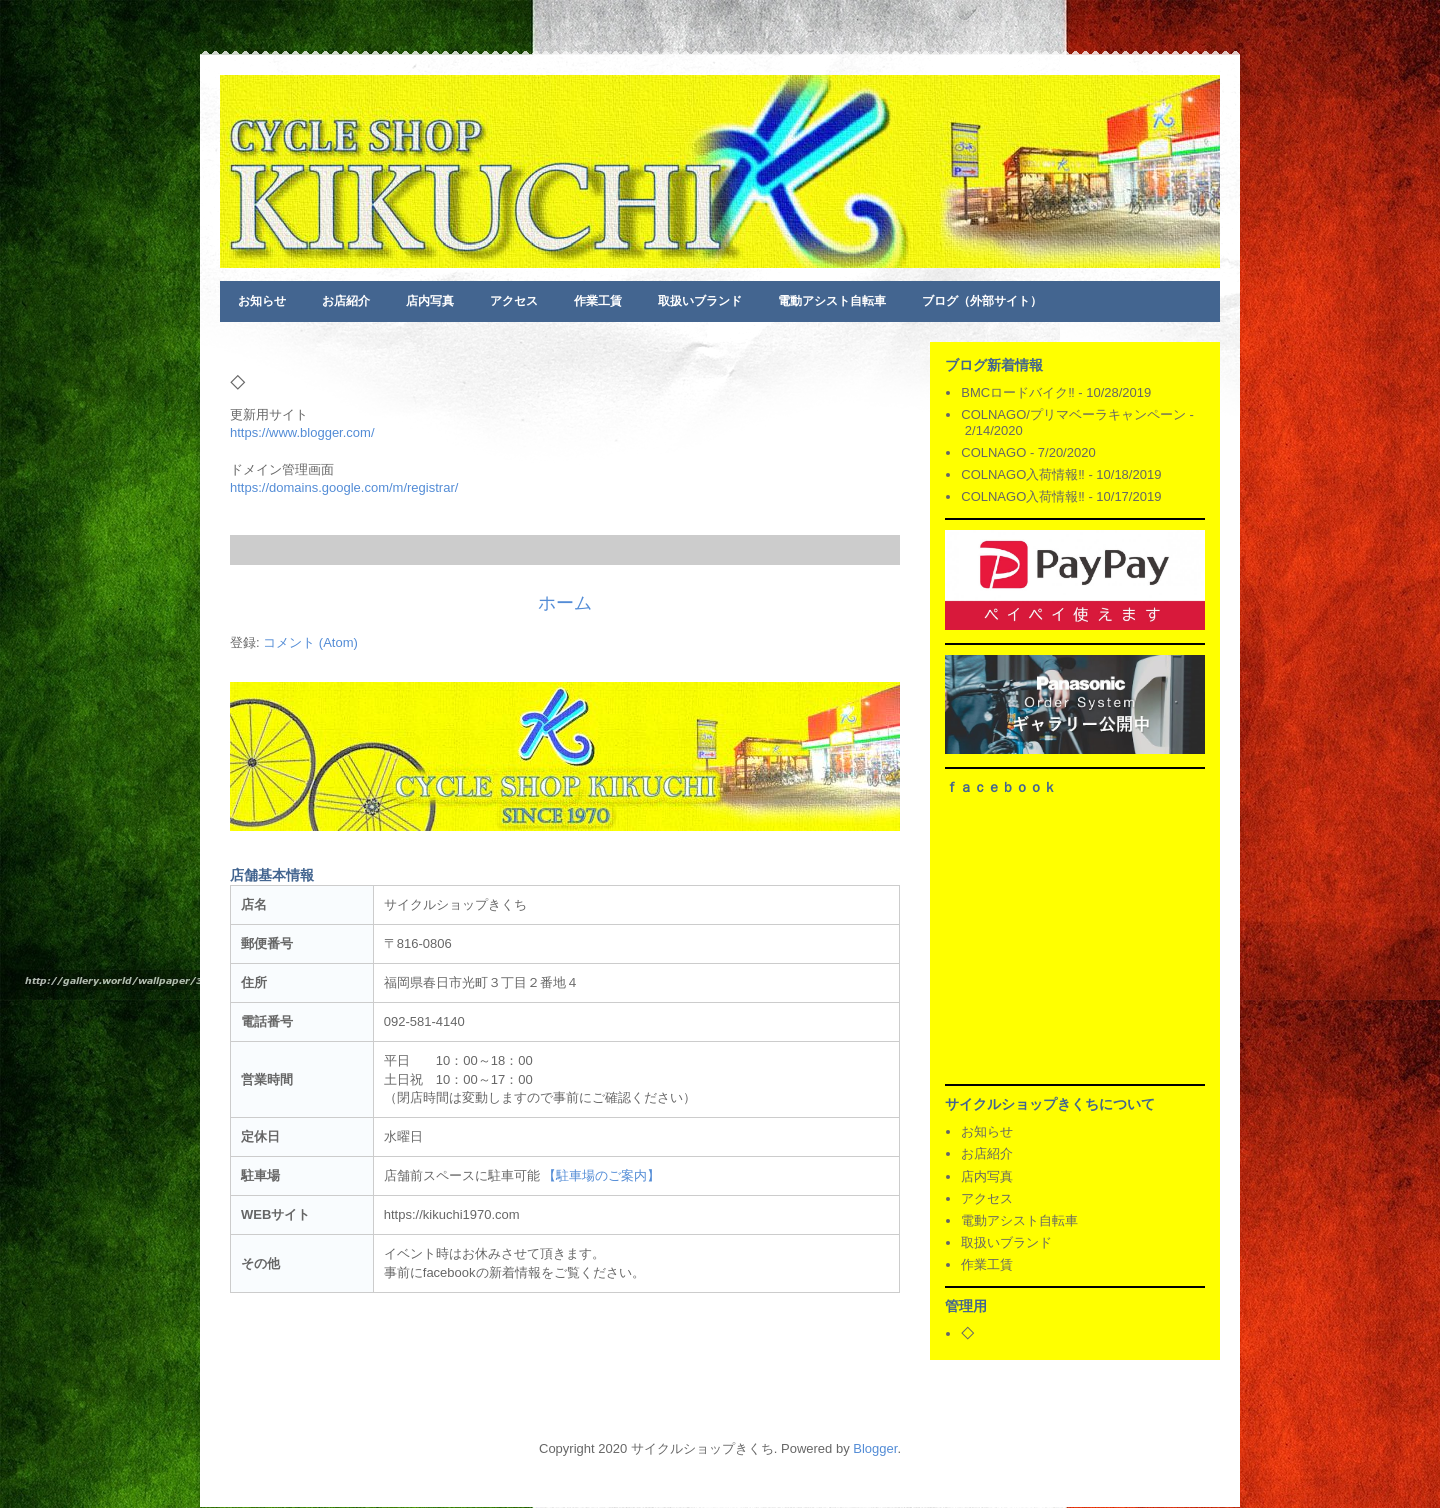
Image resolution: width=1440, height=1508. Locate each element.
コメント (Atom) (310, 642)
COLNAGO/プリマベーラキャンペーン (1073, 414)
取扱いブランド (700, 301)
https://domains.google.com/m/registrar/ (344, 487)
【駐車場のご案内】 (601, 1175)
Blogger (875, 1448)
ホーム (565, 603)
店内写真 (430, 301)
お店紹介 (346, 301)
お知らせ (262, 301)
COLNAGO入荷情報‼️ (1023, 474)
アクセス (514, 301)
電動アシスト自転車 (832, 301)
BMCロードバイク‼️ (1017, 392)
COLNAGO (993, 452)
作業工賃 (598, 301)
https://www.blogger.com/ (302, 432)
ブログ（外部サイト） (982, 301)
